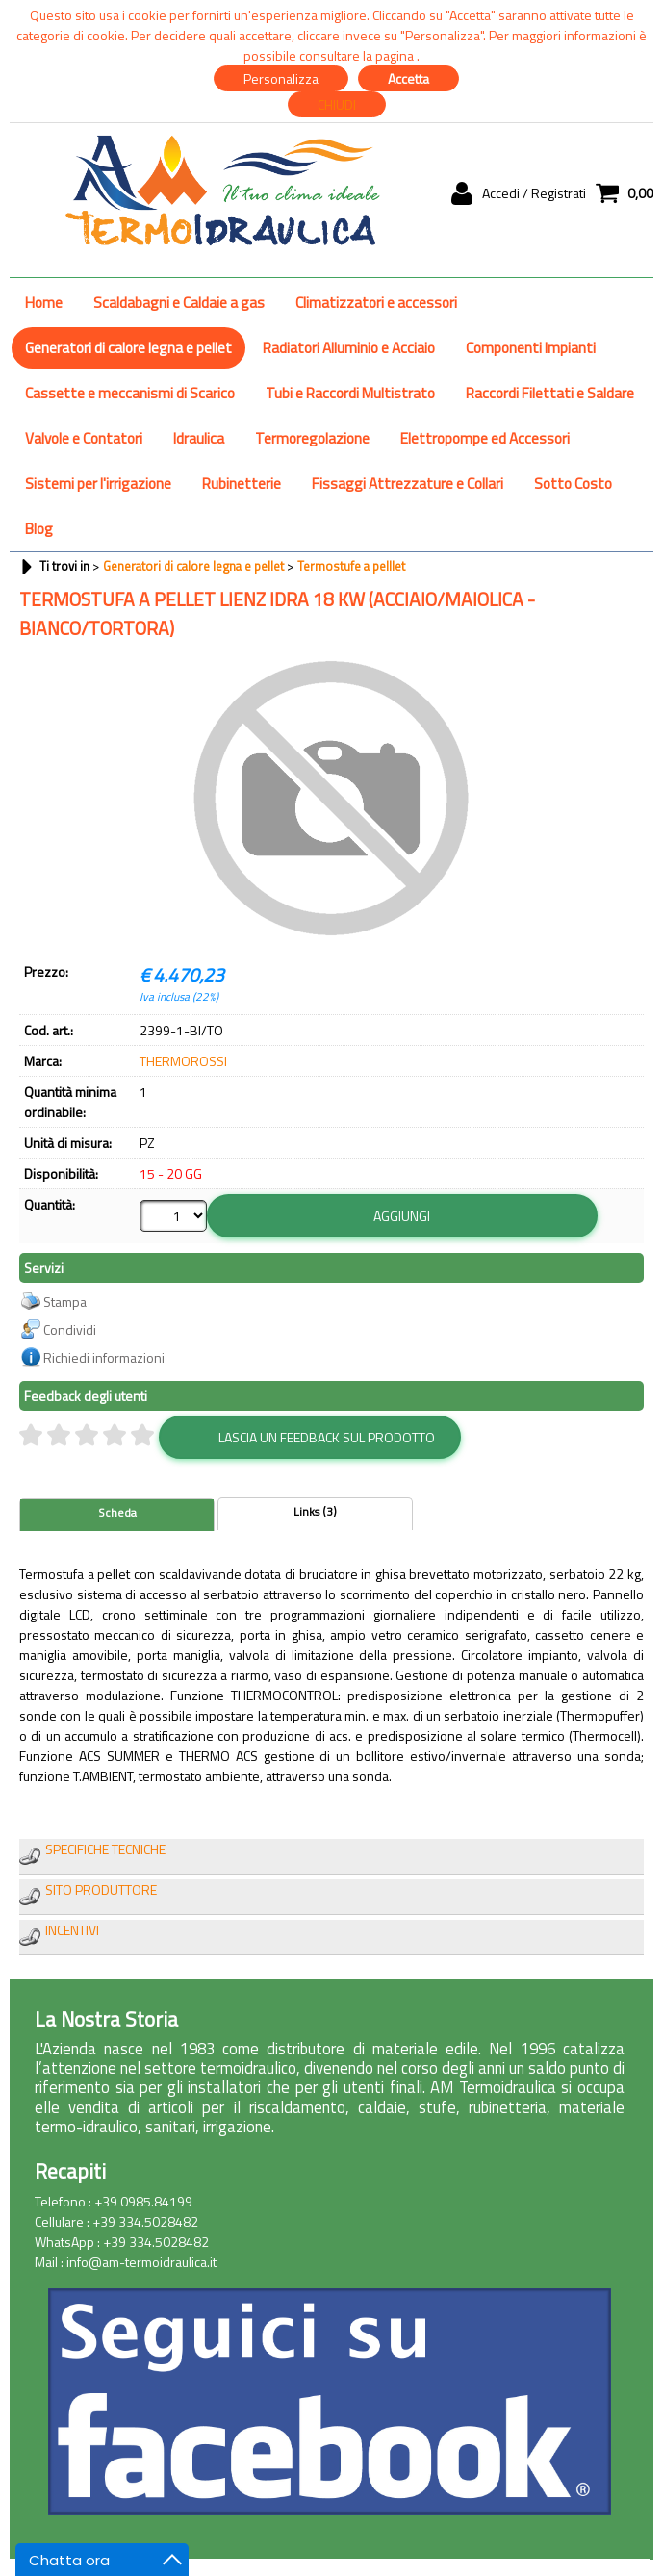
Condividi (69, 1328)
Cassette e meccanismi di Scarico (130, 393)
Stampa (65, 1300)
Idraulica (198, 438)
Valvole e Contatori (83, 438)
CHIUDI (337, 104)
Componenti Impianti (531, 348)
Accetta (408, 78)
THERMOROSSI (183, 1061)
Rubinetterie (241, 483)
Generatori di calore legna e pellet (128, 348)
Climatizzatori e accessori (376, 303)
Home (44, 303)
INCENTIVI (72, 1929)
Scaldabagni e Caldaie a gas (179, 303)
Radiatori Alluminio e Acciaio (349, 348)
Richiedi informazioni (104, 1356)
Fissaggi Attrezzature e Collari (407, 483)
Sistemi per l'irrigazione (98, 483)
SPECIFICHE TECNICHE (105, 1848)
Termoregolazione (312, 438)
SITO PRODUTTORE (101, 1888)
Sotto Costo (573, 483)
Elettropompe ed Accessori (485, 438)
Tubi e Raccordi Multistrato (350, 393)
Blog (39, 529)
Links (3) (315, 1510)
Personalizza (281, 78)
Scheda (117, 1511)
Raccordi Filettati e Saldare (550, 393)
